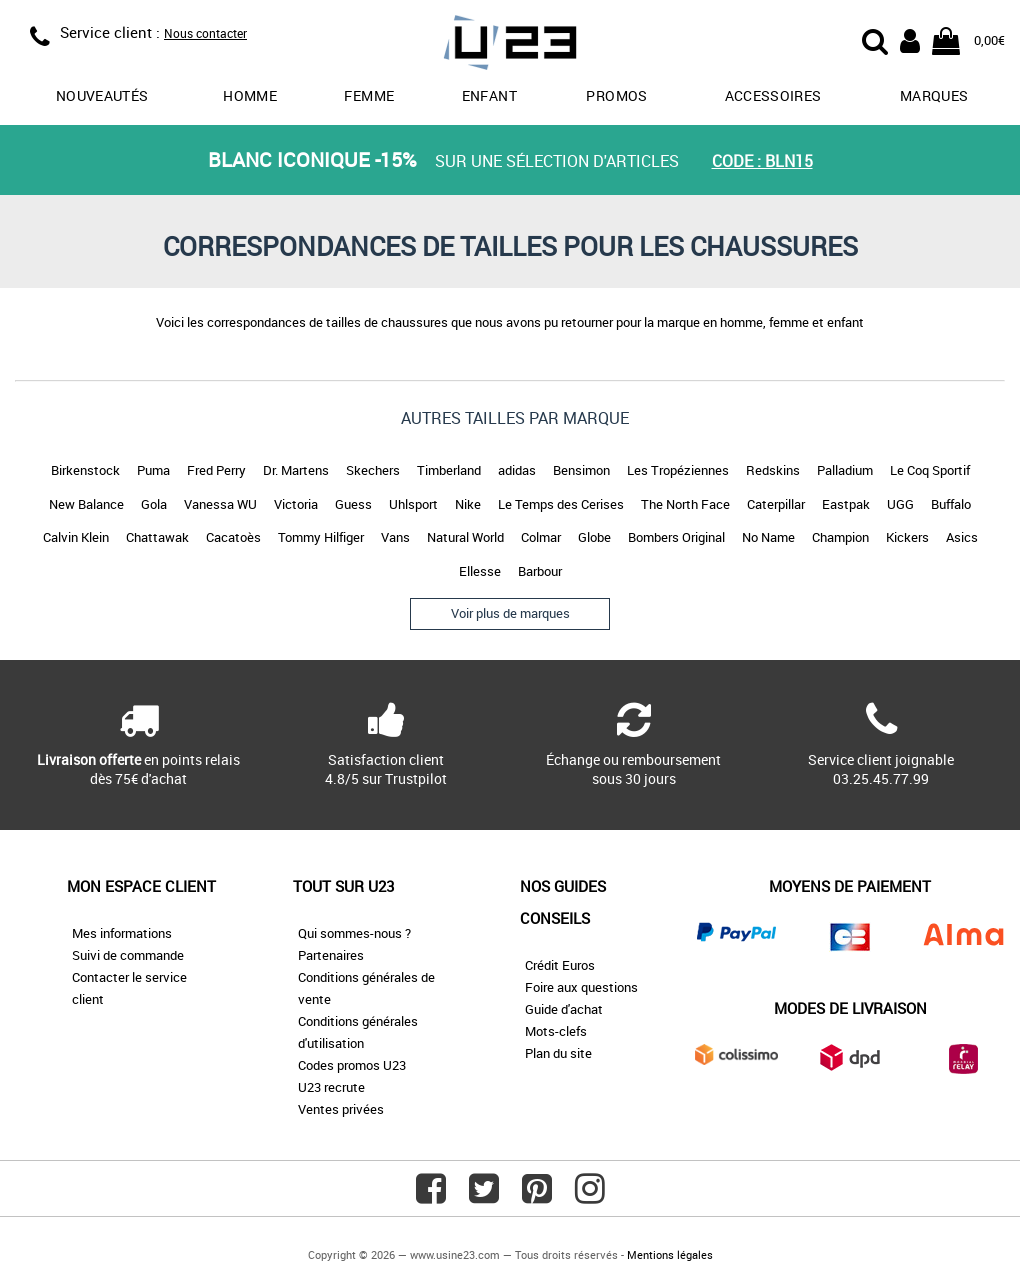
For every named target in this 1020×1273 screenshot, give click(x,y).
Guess (353, 504)
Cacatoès (233, 537)
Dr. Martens (296, 470)
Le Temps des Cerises (561, 504)
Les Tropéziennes (678, 470)
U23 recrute (331, 1087)
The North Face (685, 504)
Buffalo (951, 504)
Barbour (540, 571)
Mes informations (122, 933)
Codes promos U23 (352, 1065)
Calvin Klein (76, 537)
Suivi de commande (128, 955)
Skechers (373, 470)
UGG (900, 504)
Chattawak (157, 537)
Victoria (296, 504)
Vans (395, 537)
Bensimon (581, 470)
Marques (934, 95)
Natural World (465, 537)
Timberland (449, 470)
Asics (962, 537)
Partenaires (331, 955)
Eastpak (846, 504)
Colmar (541, 537)
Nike (468, 504)
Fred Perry (216, 470)
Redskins (773, 470)
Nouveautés (102, 95)
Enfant (489, 95)
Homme (250, 95)
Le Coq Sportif (930, 470)
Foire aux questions (581, 987)
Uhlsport (413, 504)
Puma (153, 470)
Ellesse (480, 571)
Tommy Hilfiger (321, 537)
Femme (369, 95)
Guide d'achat (564, 1009)
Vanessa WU (220, 504)
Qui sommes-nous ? (354, 933)
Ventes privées (341, 1109)
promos (616, 95)
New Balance (86, 504)
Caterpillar (776, 504)
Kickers (907, 537)
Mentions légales (670, 1254)
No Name (768, 537)
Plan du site (558, 1053)
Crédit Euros (560, 965)
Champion (840, 537)
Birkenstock (85, 470)
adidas (517, 470)
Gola (154, 504)
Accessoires (773, 95)
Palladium (845, 470)
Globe (594, 537)
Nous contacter (205, 33)
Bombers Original (676, 537)
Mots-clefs (556, 1031)
